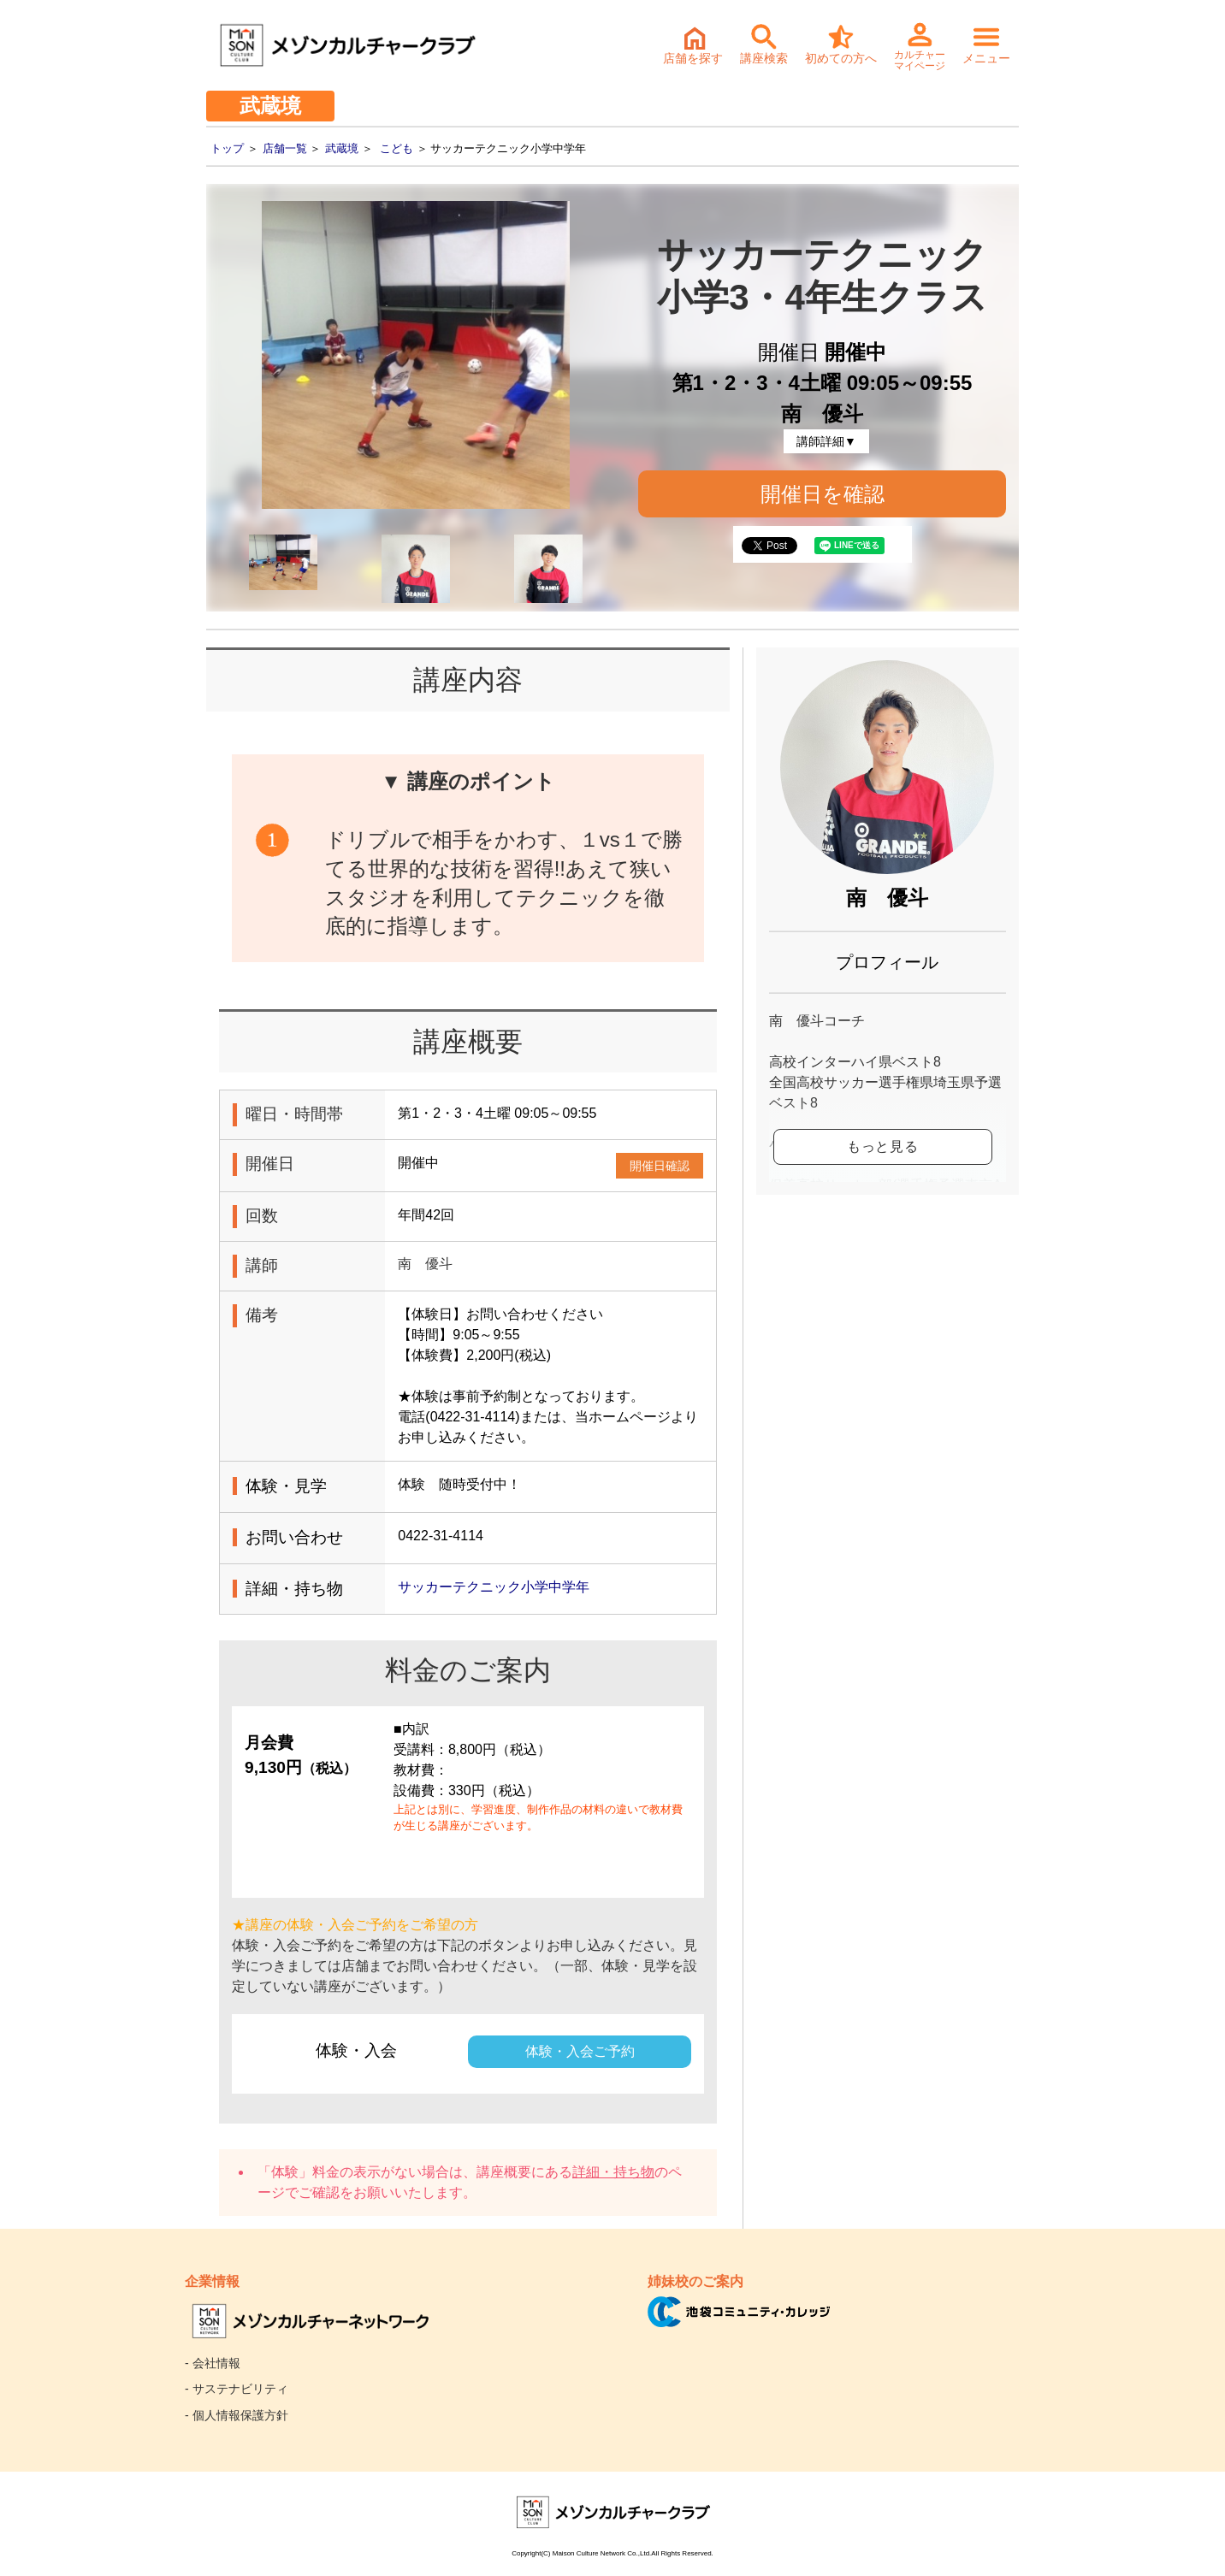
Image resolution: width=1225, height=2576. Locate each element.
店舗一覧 (285, 148)
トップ (227, 148)
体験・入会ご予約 (580, 2051)
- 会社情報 (212, 2363)
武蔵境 (341, 148)
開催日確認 (659, 1166)
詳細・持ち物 (613, 2172)
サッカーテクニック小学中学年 (493, 1587)
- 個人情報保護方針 (236, 2415)
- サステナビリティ (236, 2389)
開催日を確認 (822, 493)
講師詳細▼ (826, 441)
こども (396, 148)
